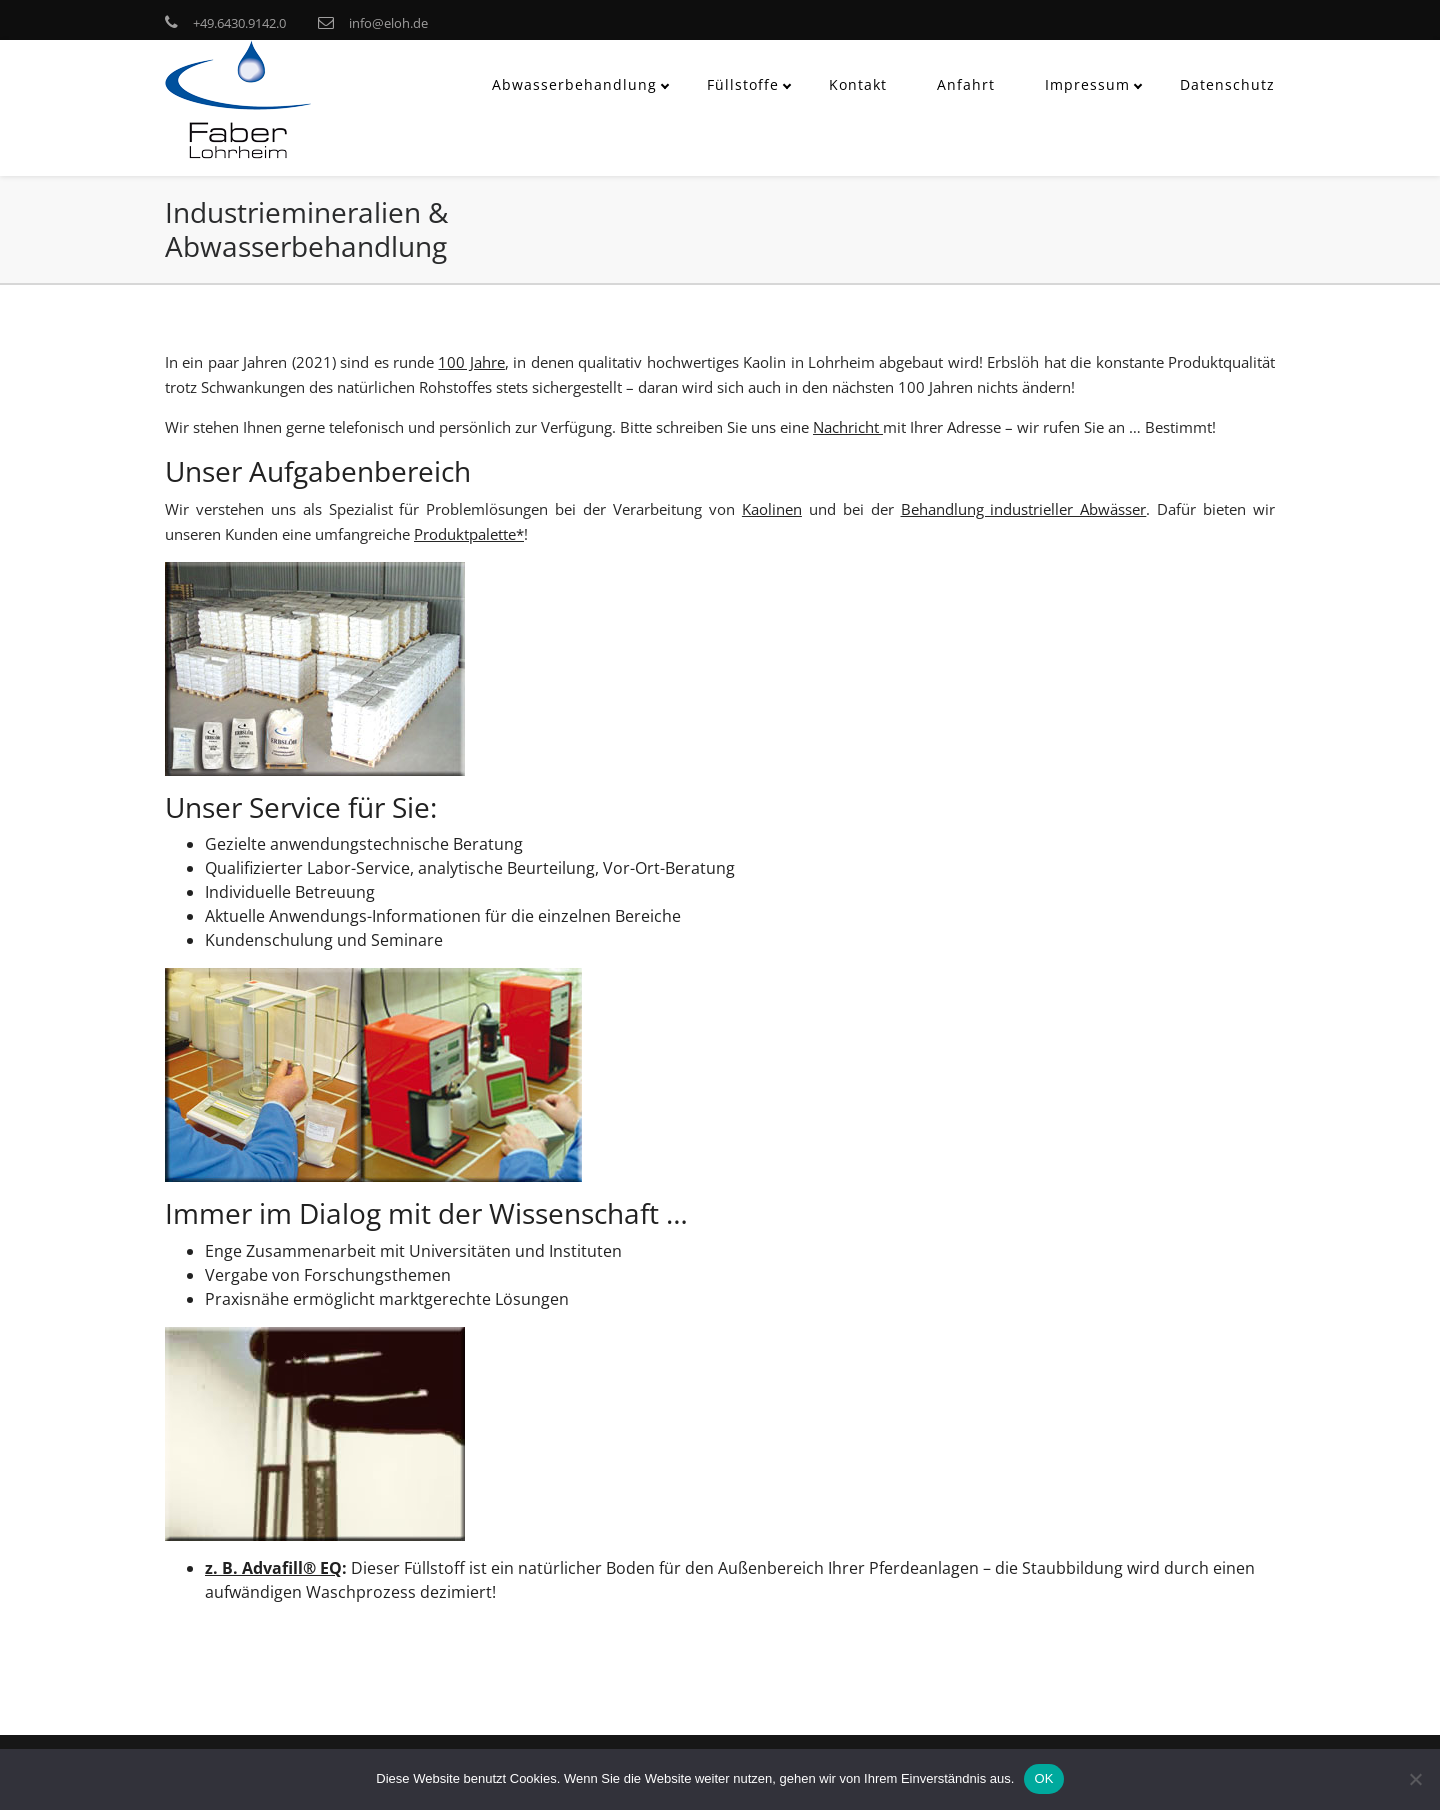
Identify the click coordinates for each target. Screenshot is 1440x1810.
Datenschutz (1227, 84)
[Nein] (1415, 1779)
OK (1043, 1778)
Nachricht (848, 427)
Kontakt (858, 84)
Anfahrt (966, 84)
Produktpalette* (469, 534)
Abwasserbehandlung (574, 84)
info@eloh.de (388, 23)
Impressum (1087, 84)
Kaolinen (772, 509)
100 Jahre (471, 362)
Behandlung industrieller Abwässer (1024, 509)
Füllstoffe (743, 84)
